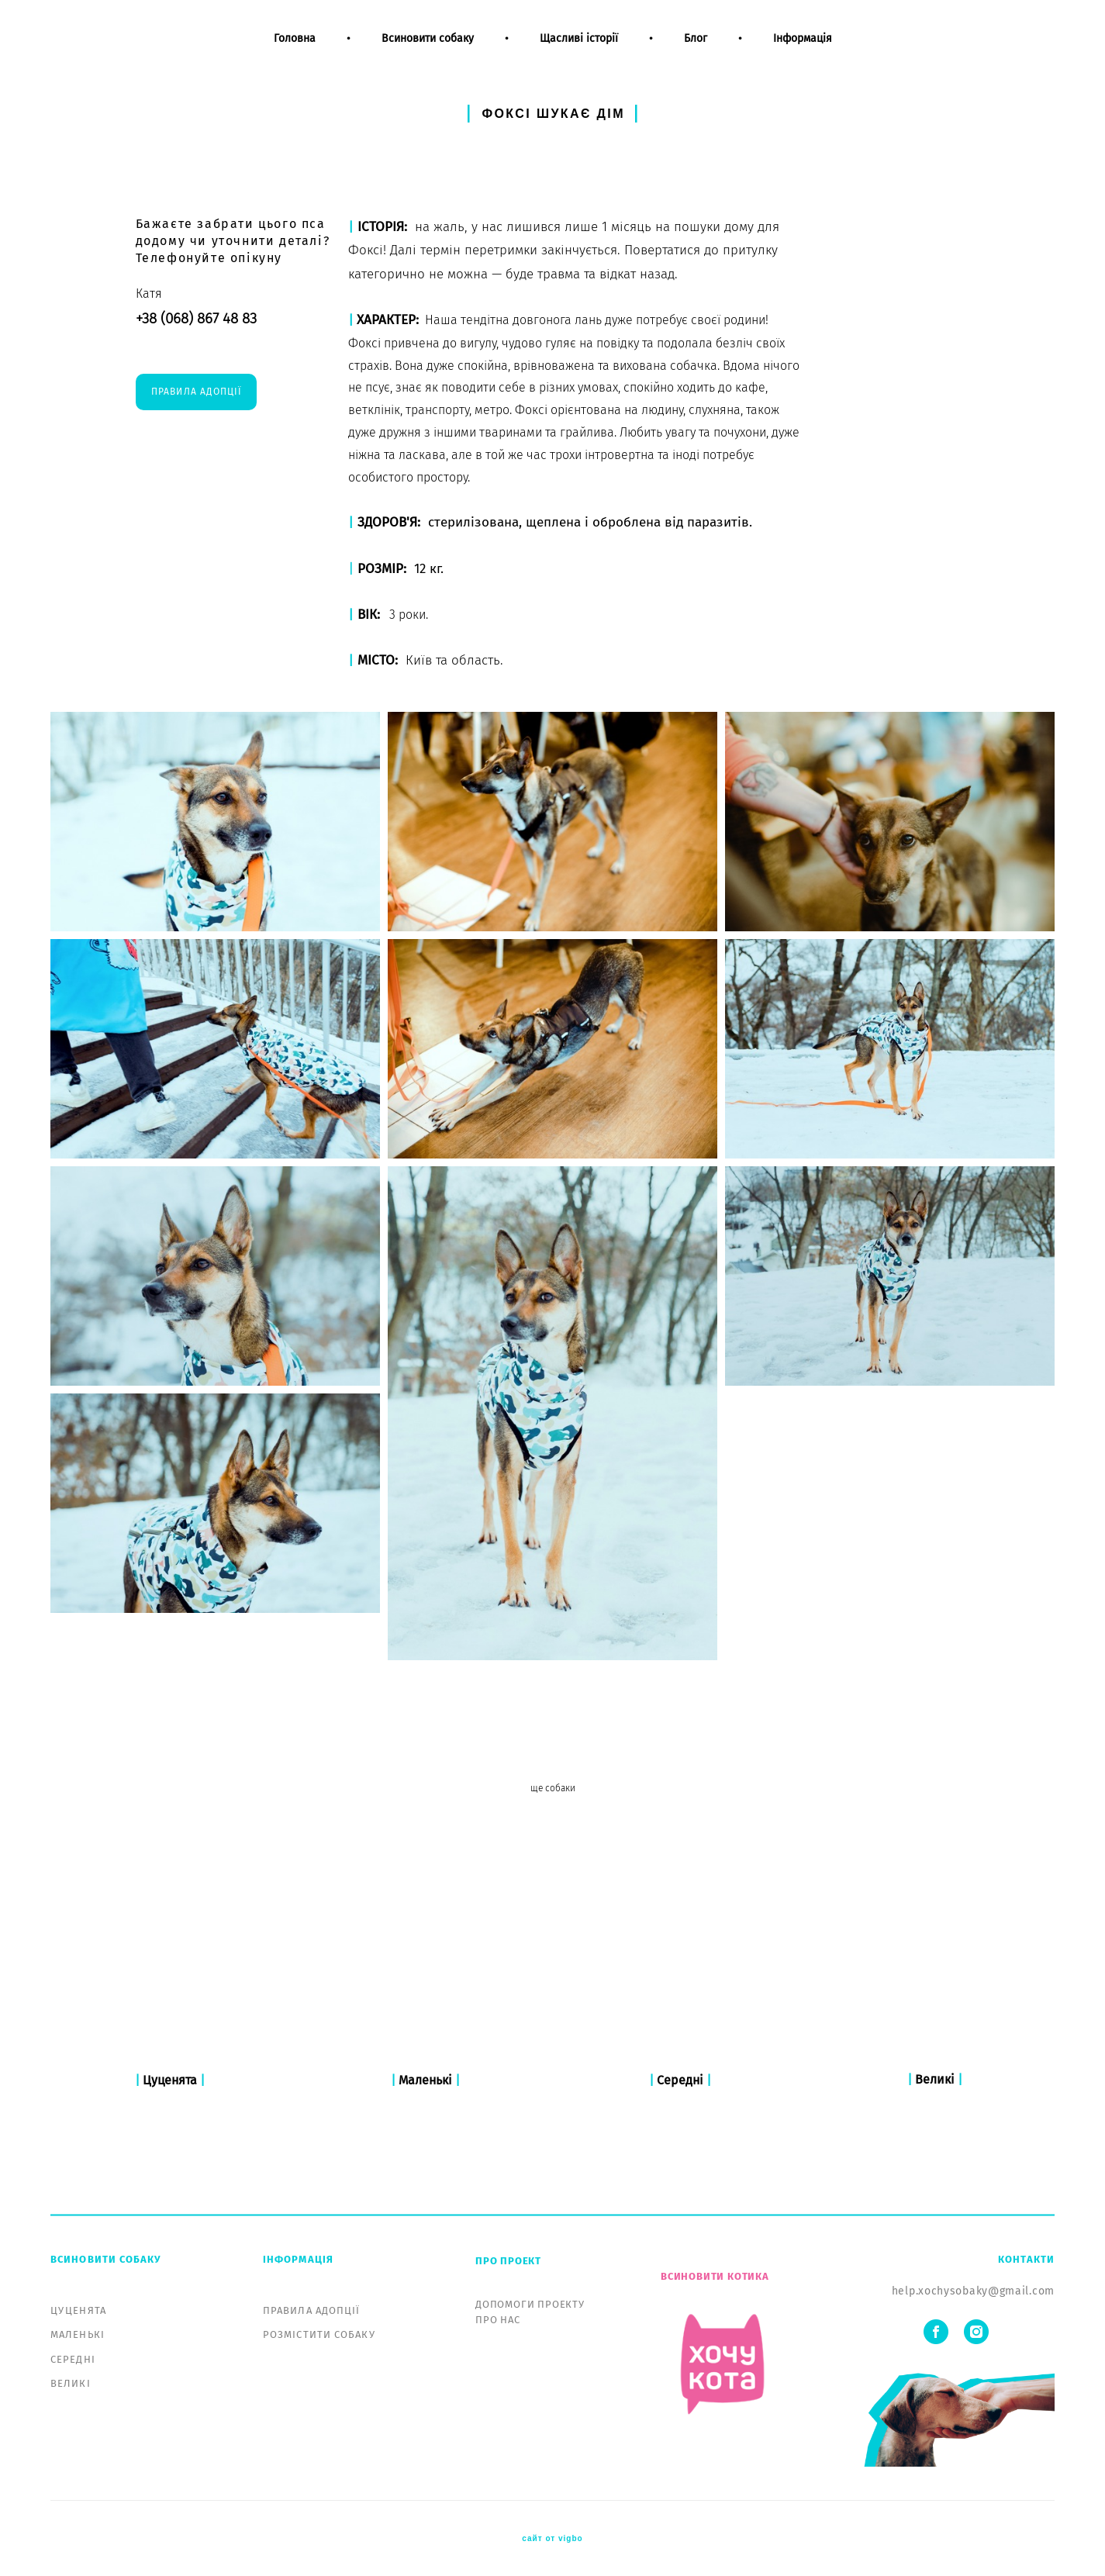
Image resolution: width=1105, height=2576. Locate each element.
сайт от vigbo (552, 2539)
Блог (695, 53)
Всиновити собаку (428, 53)
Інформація (802, 53)
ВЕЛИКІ (70, 2384)
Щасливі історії (579, 53)
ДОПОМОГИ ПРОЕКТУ (530, 2304)
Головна (295, 53)
